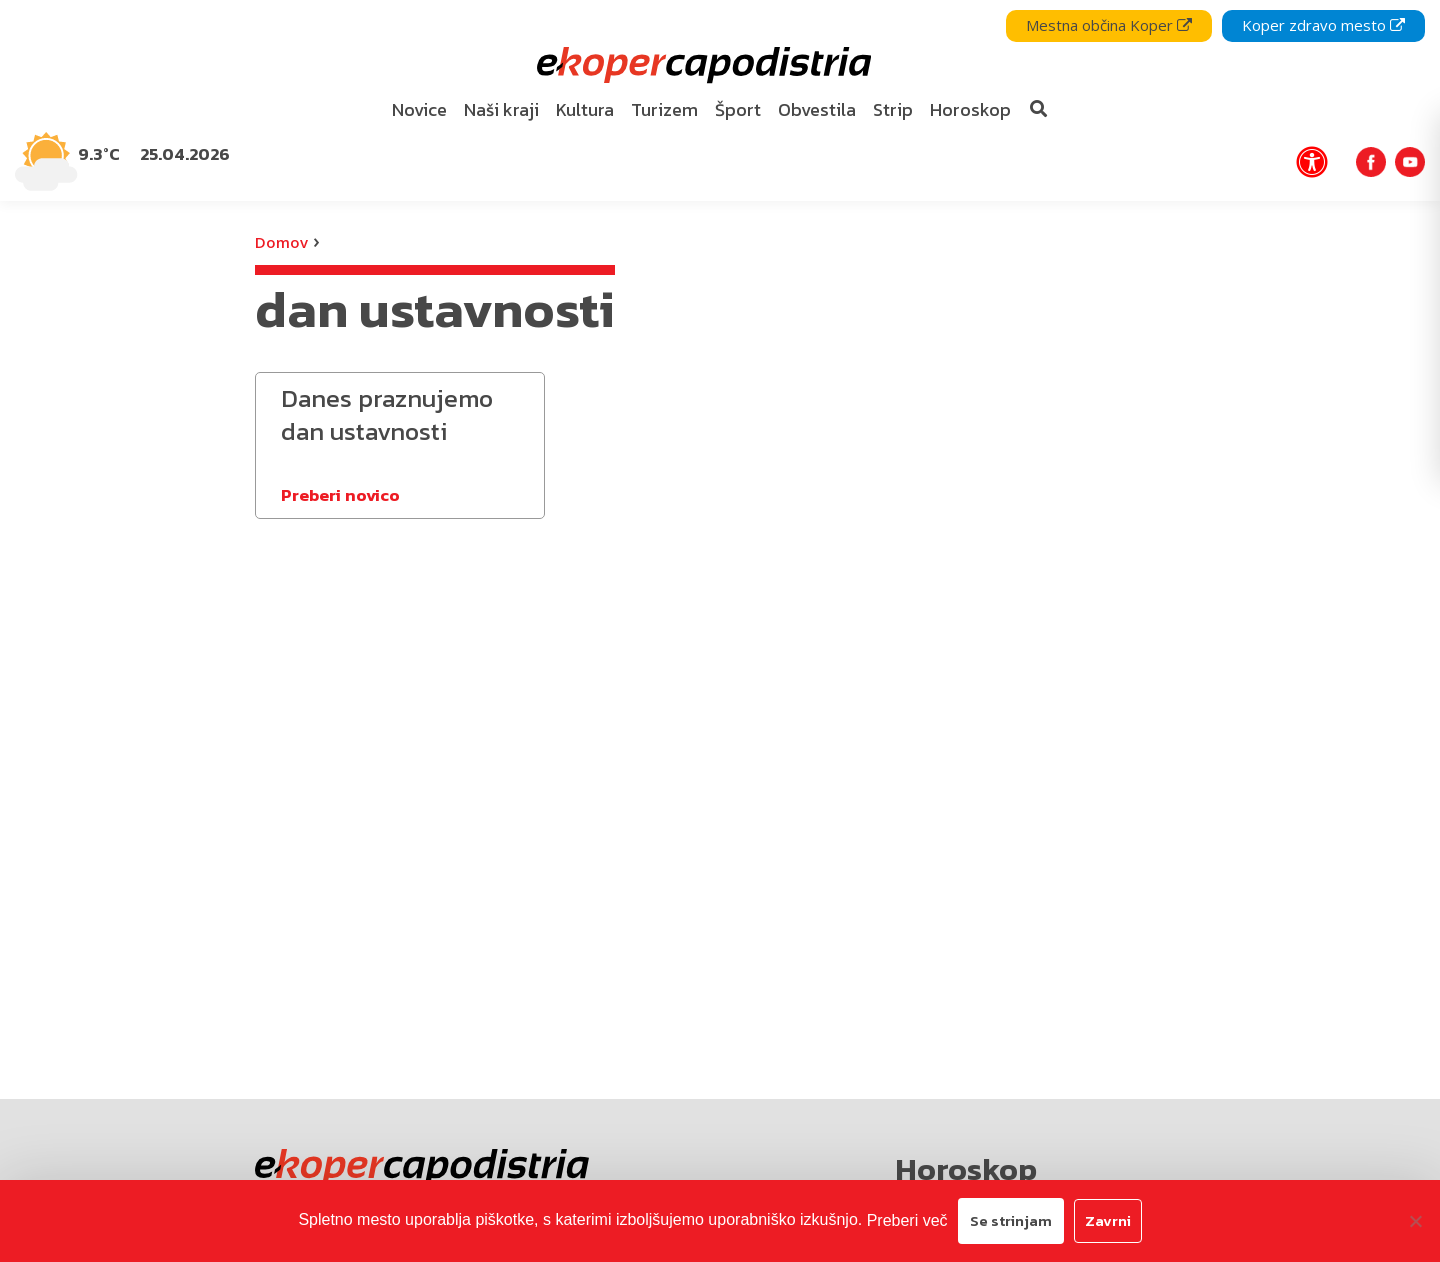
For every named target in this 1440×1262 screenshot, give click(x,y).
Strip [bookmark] (893, 109)
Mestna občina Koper (1109, 25)
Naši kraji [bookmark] (501, 109)
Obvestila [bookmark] (817, 109)
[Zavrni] (1415, 1221)
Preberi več (907, 1220)
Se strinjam (1011, 1220)
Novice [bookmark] (419, 109)
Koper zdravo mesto (1323, 25)
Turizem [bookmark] (664, 109)
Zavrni (1108, 1220)
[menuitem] (420, 110)
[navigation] (720, 100)
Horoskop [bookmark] (970, 109)
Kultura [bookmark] (585, 109)
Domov (281, 242)
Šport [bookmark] (738, 109)
